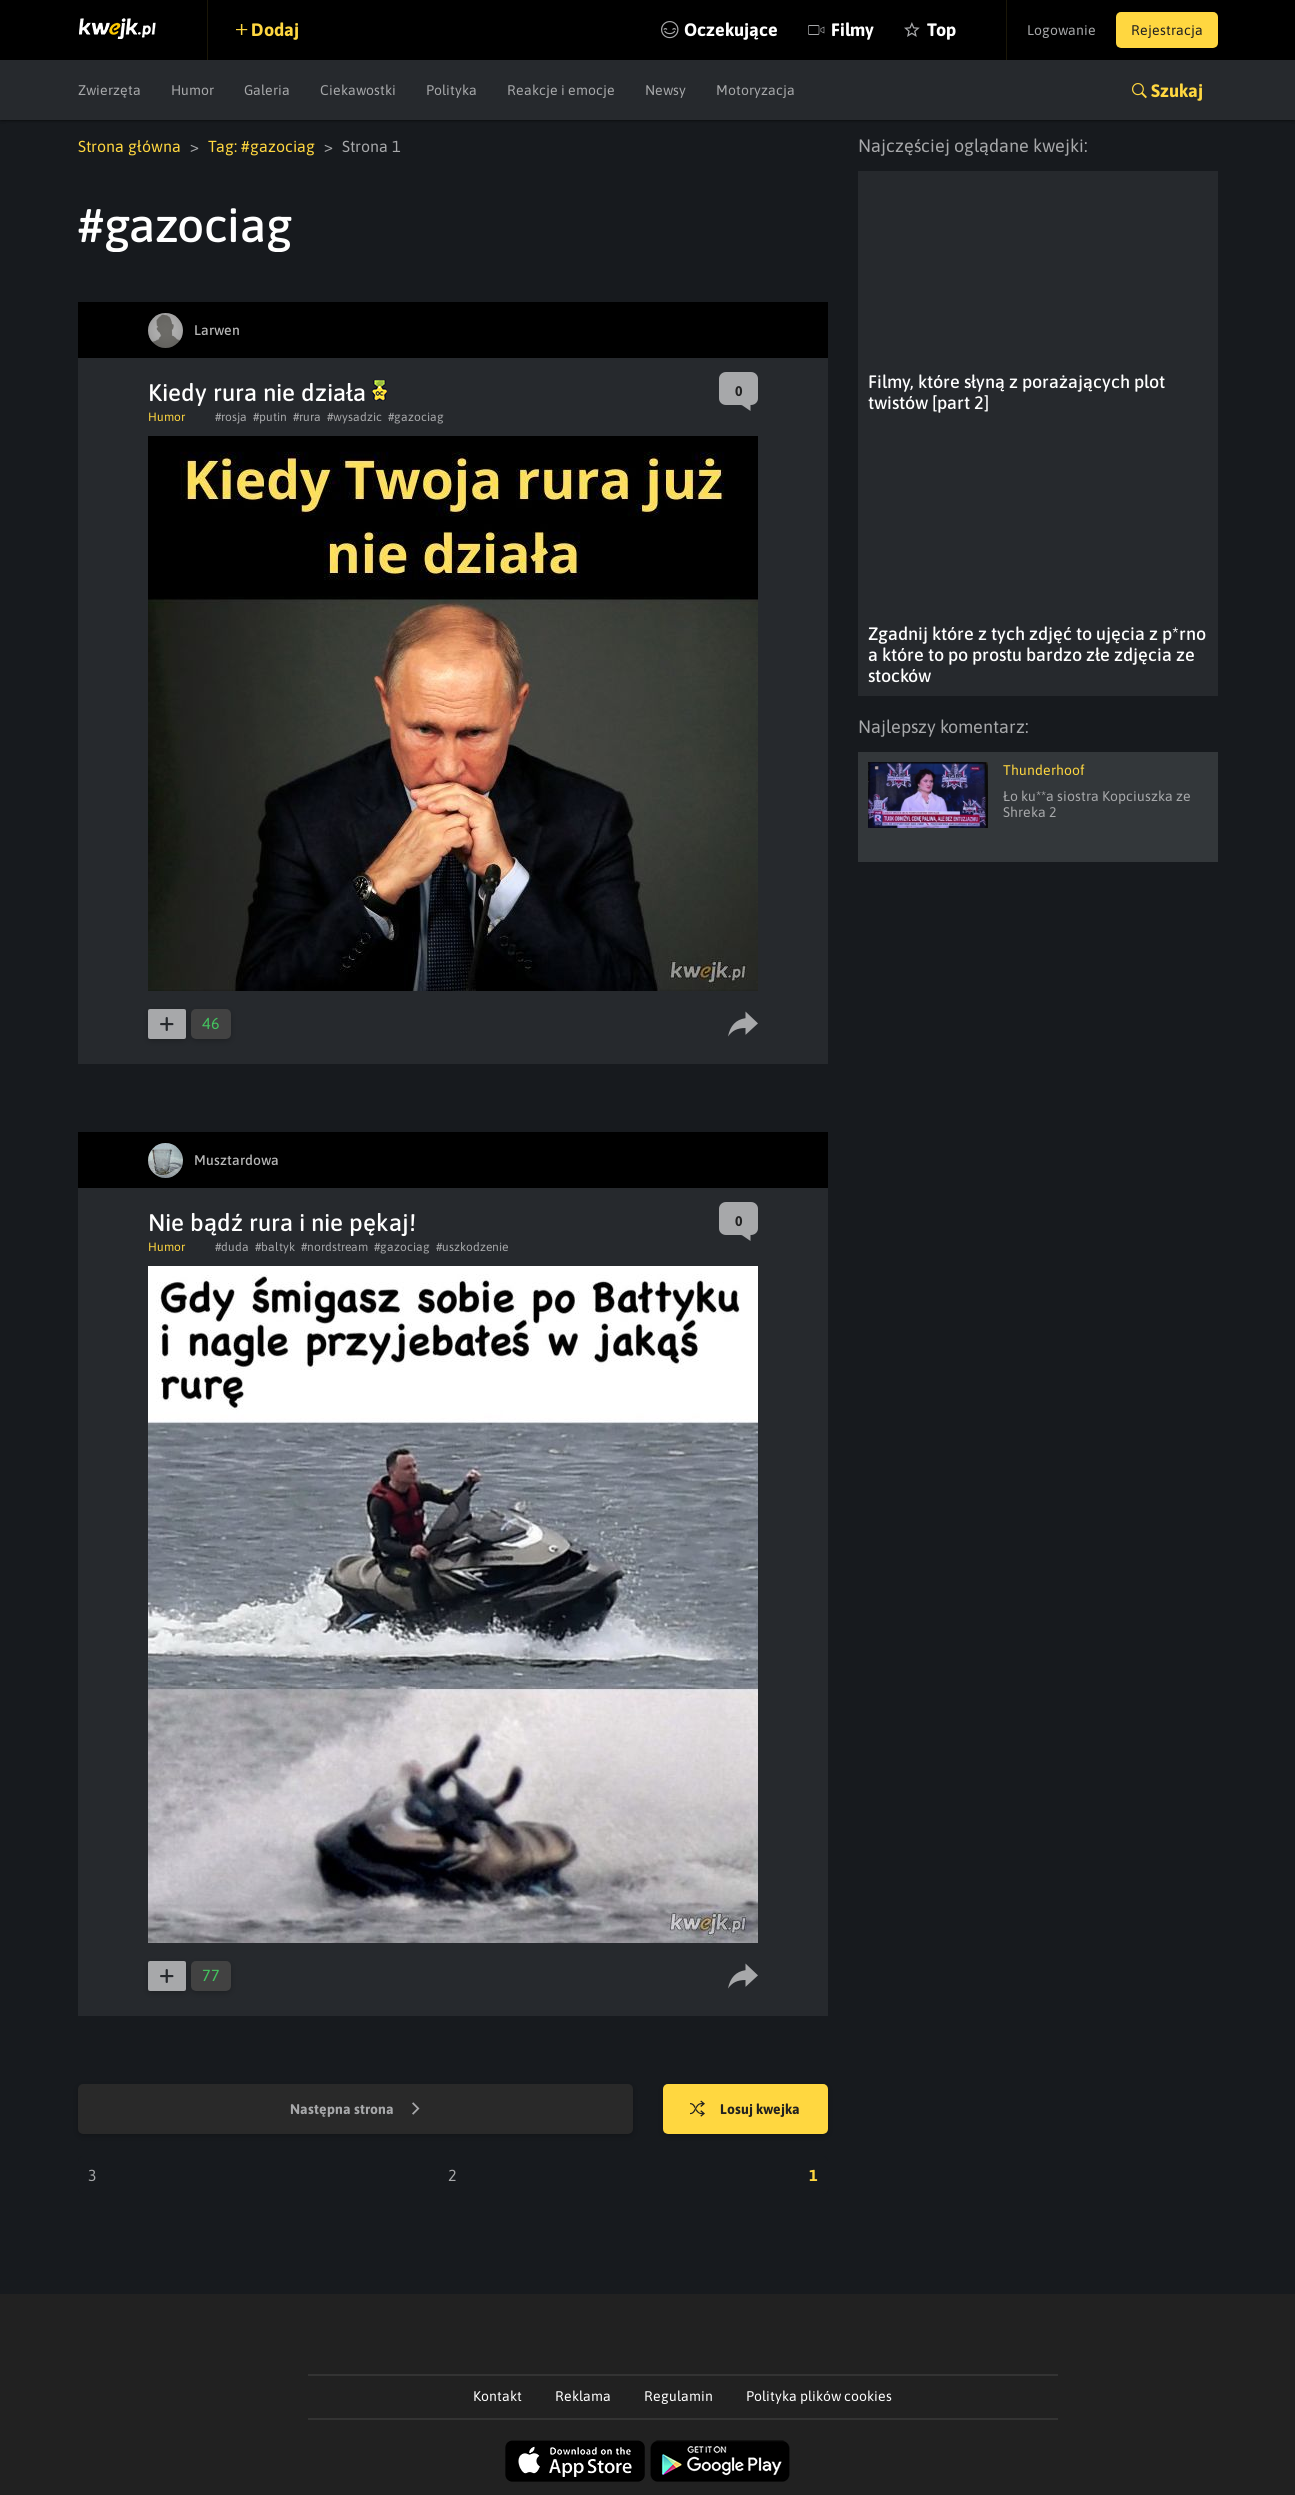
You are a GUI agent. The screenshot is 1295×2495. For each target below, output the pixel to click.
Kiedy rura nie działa (267, 392)
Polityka (451, 90)
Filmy (852, 29)
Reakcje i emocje (561, 90)
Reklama (583, 2396)
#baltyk (275, 1247)
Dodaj (275, 29)
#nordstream (334, 1247)
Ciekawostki (358, 90)
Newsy (665, 90)
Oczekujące (731, 29)
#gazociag (416, 417)
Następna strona (355, 2110)
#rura (307, 417)
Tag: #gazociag (261, 146)
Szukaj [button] (1177, 90)
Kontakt (497, 2396)
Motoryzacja (755, 90)
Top (941, 29)
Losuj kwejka (745, 2110)
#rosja (231, 417)
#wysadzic (354, 417)
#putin (270, 417)
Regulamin (678, 2396)
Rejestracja (1167, 30)
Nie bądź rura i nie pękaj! (282, 1222)
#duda (232, 1247)
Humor (192, 90)
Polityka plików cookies (819, 2396)
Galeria (267, 90)
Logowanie (1061, 30)
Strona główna (129, 146)
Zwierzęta (109, 90)
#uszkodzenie (472, 1247)
